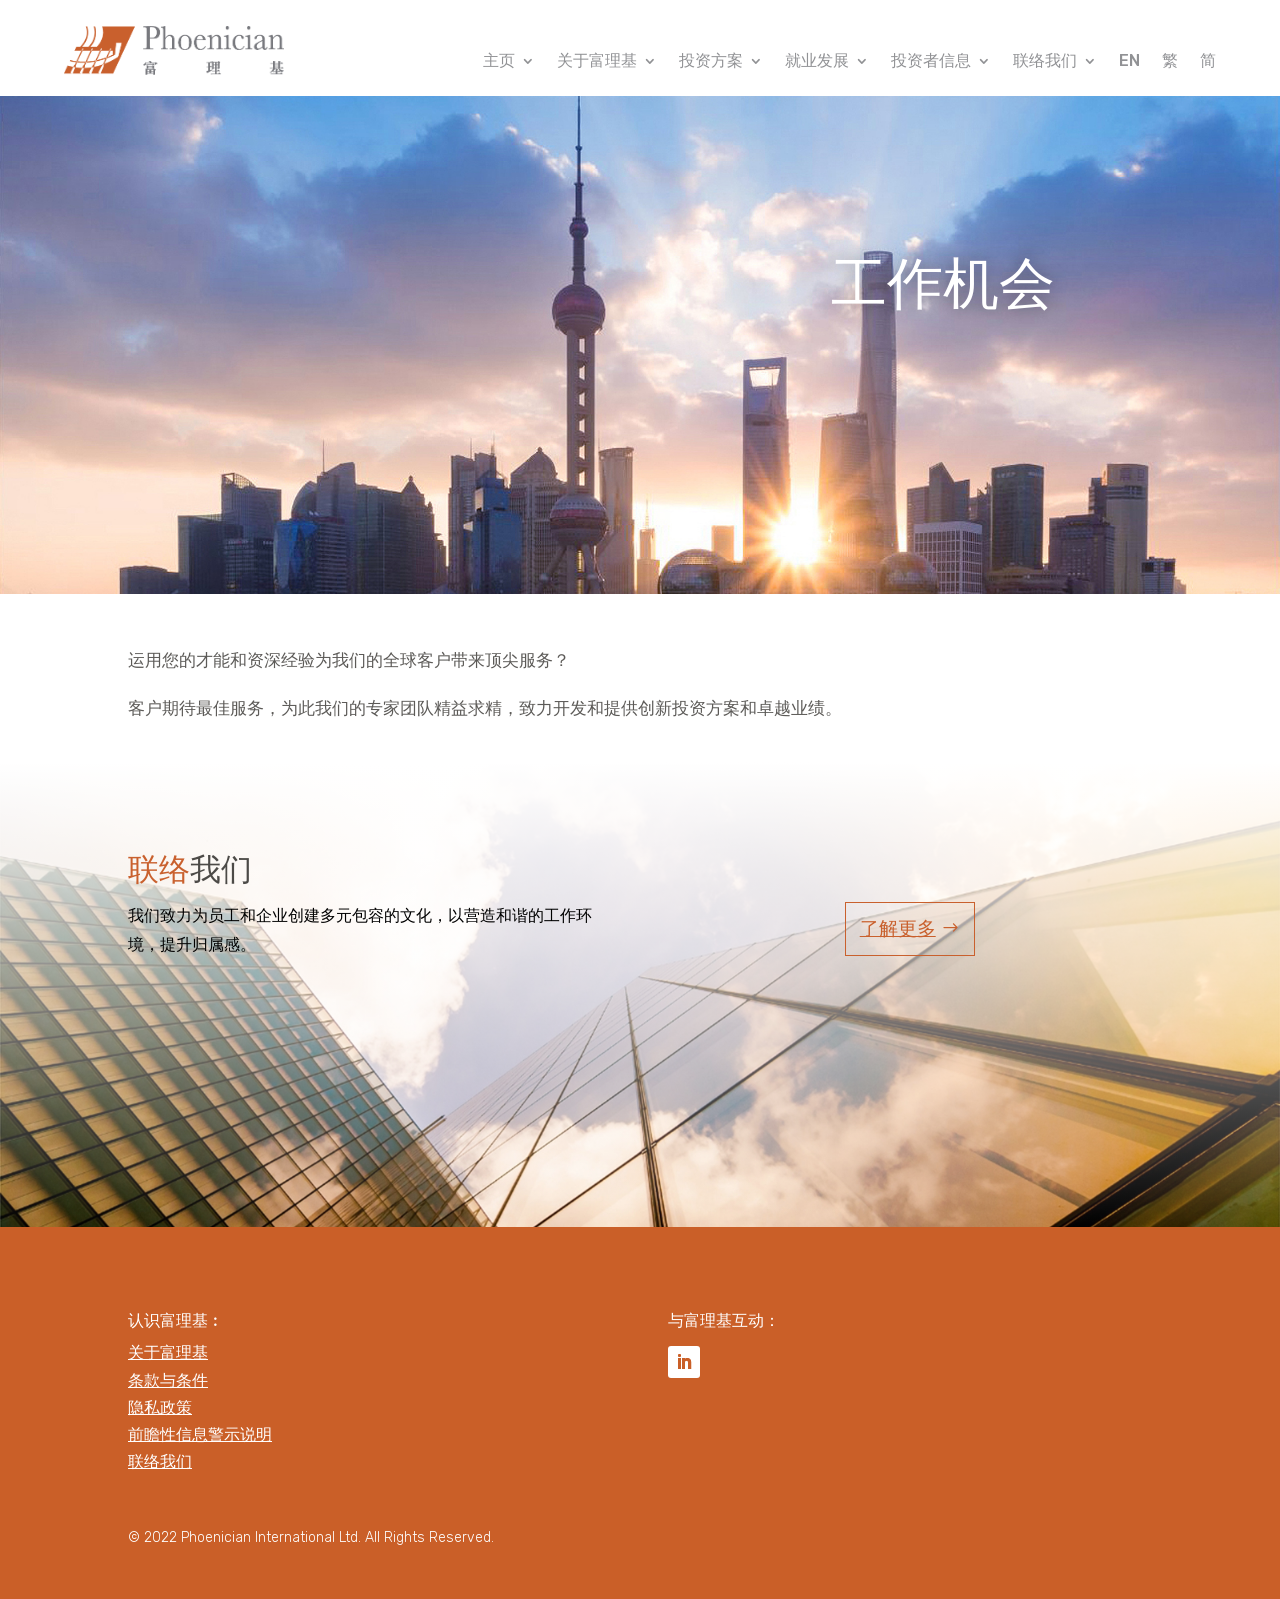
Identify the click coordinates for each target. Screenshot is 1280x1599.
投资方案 (711, 62)
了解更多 (898, 928)
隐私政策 (160, 1407)
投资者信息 (931, 62)
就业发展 (817, 62)
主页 (499, 62)
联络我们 (1045, 62)
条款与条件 (168, 1380)
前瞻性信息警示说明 (200, 1434)
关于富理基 (597, 62)
